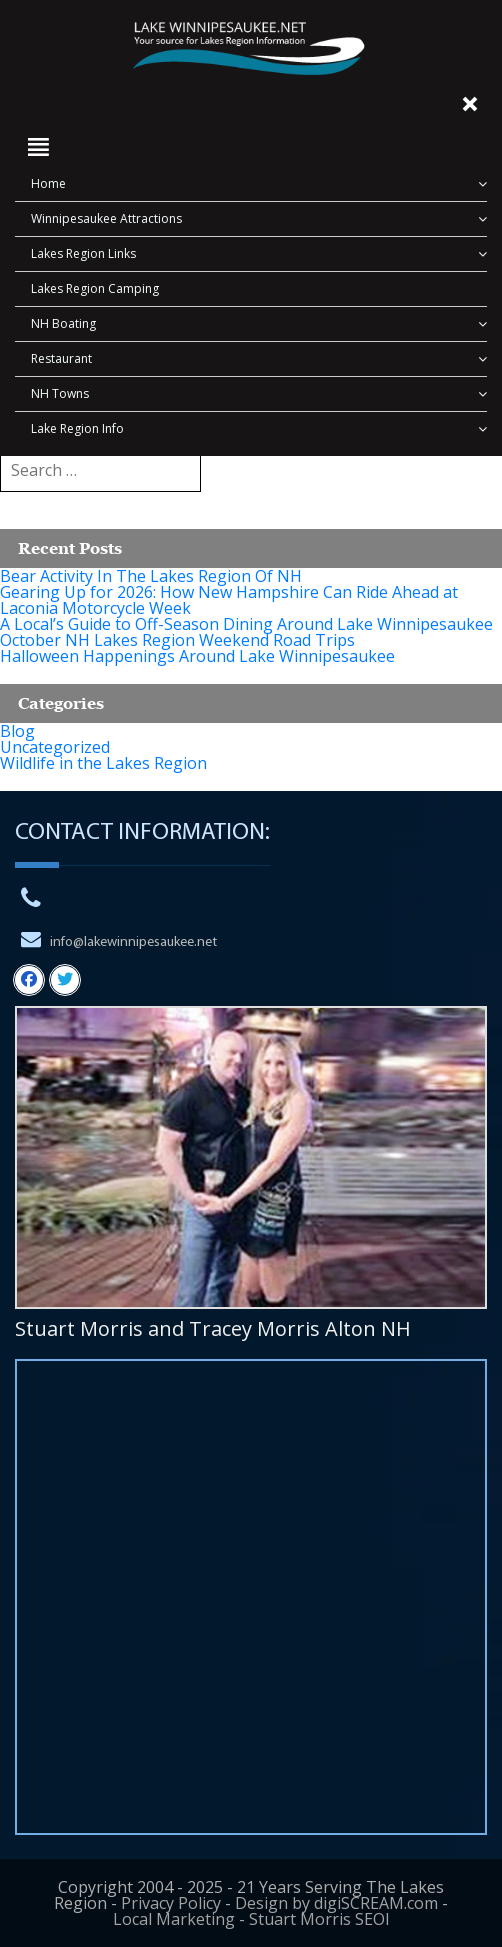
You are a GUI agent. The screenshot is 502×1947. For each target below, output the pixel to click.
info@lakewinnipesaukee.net (133, 942)
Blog (17, 731)
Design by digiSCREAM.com (336, 1903)
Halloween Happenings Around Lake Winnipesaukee (197, 656)
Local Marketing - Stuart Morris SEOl (251, 1919)
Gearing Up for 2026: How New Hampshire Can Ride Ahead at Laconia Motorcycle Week (229, 600)
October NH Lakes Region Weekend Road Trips (177, 640)
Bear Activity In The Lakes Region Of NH (151, 576)
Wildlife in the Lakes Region (103, 763)
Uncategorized (55, 747)
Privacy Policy (171, 1903)
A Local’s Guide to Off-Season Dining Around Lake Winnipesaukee (246, 624)
